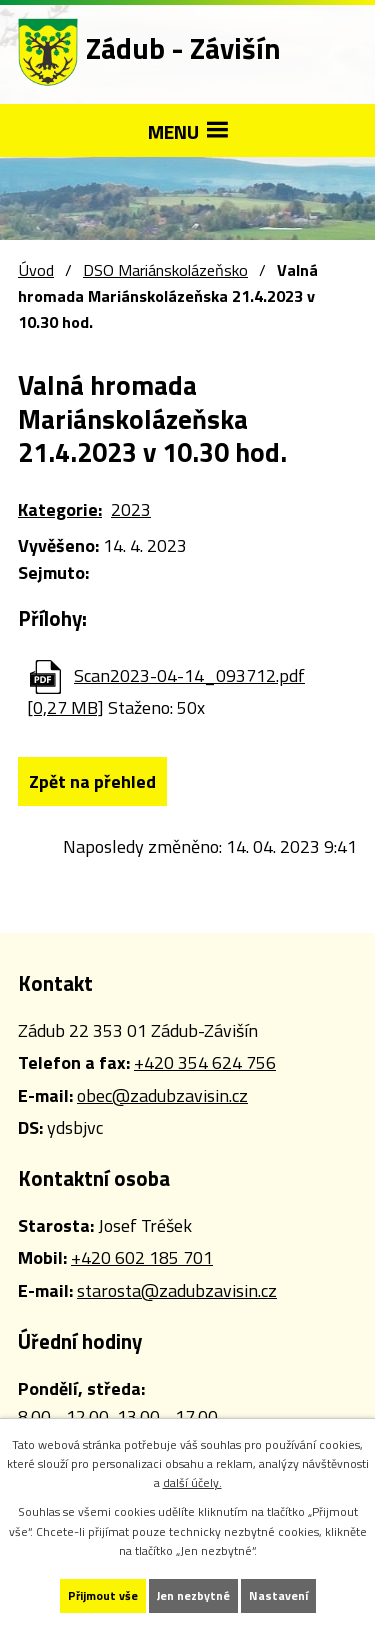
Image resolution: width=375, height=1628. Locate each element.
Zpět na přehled (92, 781)
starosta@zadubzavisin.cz (177, 1290)
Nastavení (278, 1595)
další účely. (192, 1482)
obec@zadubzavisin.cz (162, 1095)
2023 (131, 509)
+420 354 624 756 (205, 1062)
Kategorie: (60, 509)
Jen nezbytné (193, 1595)
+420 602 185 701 (142, 1257)
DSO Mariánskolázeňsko (165, 270)
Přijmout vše (103, 1595)
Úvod (36, 270)
